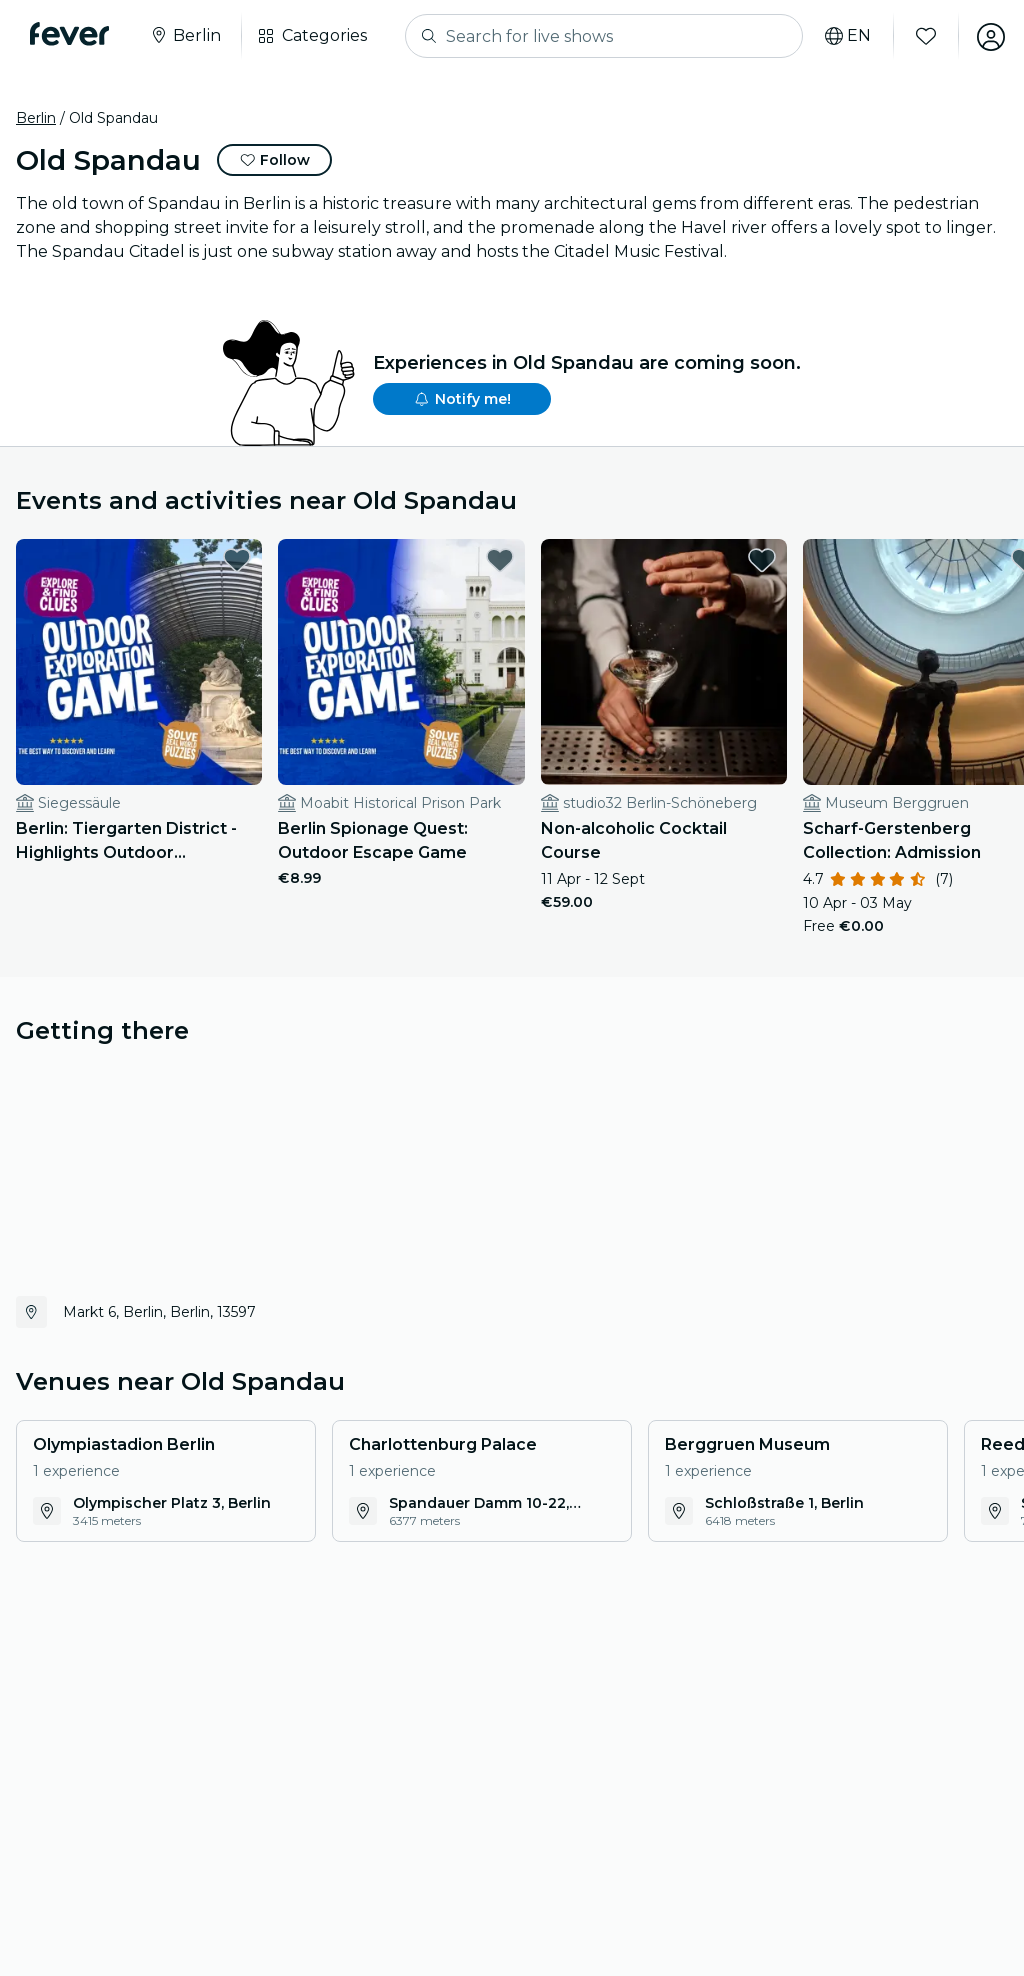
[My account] (986, 36)
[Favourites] (921, 36)
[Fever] (71, 34)
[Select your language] (843, 36)
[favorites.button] (227, 560)
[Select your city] (187, 36)
